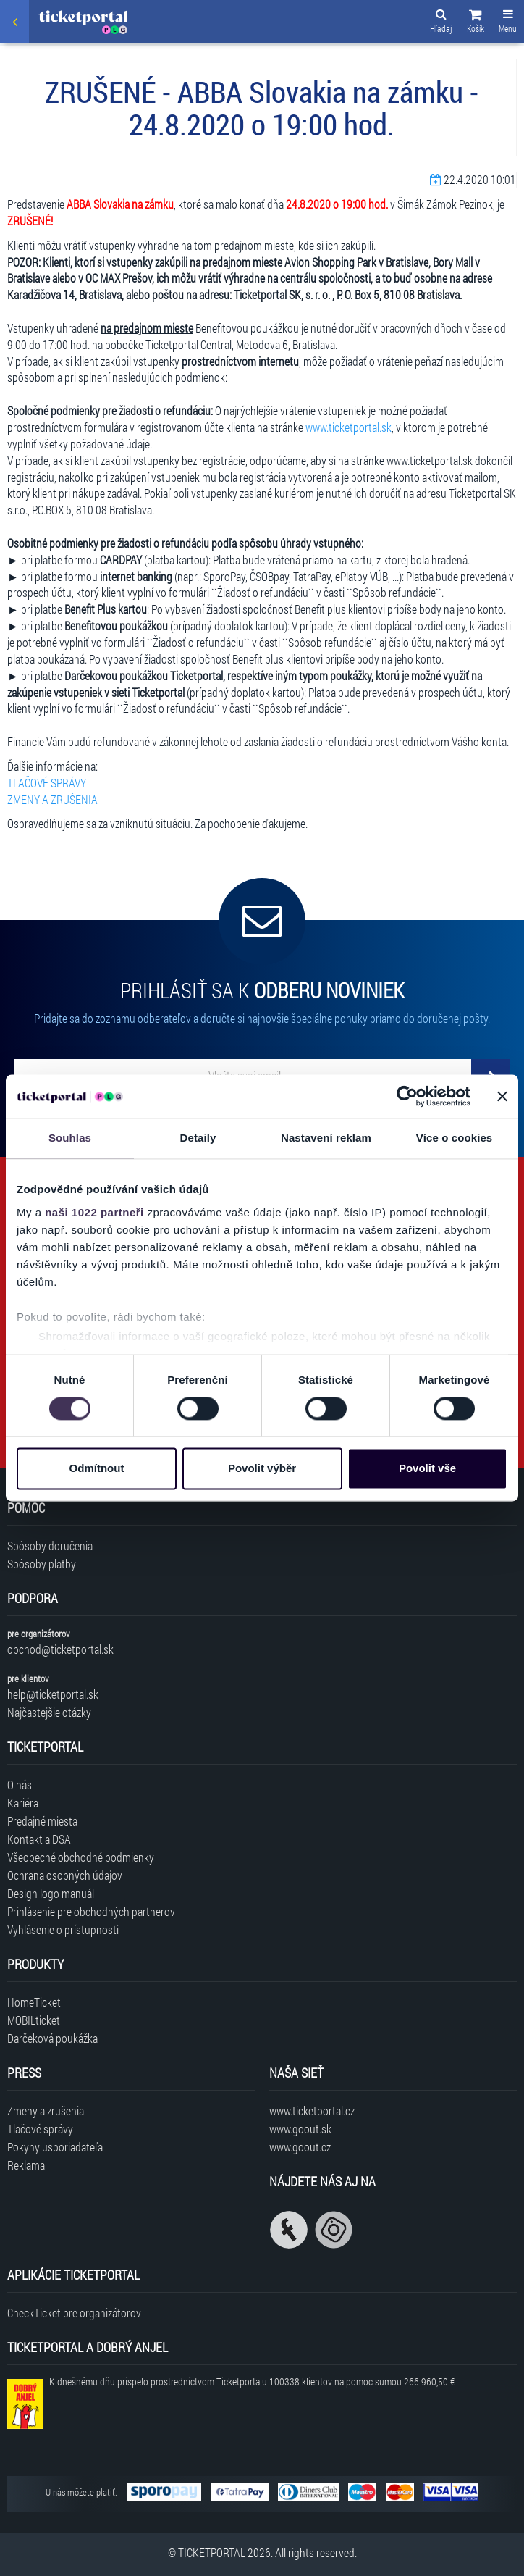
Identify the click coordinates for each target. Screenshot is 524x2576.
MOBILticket (33, 2020)
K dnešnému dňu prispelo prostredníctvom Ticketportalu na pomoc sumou (252, 2381)
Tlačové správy (40, 2128)
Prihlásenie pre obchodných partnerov (91, 1911)
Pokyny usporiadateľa (55, 2146)
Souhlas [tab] (69, 1138)
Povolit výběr (262, 1469)
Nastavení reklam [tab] (326, 1138)
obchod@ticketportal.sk (60, 1649)
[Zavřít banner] (502, 1096)
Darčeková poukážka (52, 2038)
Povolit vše (427, 1469)
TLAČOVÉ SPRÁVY (46, 782)
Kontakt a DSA (39, 1839)
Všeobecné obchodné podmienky (80, 1857)
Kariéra (22, 1802)
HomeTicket (34, 2002)
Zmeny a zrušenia (45, 2110)
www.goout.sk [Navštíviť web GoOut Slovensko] (300, 2128)
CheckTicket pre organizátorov (74, 2312)
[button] (475, 23)
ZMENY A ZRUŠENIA (52, 799)
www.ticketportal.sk (348, 427)
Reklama (26, 2165)
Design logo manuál (50, 1893)
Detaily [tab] (198, 1138)
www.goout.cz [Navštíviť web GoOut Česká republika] (300, 2146)
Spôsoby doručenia (50, 1545)
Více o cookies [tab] (454, 1138)
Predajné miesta (42, 1820)
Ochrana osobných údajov (64, 1875)
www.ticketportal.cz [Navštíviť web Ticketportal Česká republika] (312, 2110)
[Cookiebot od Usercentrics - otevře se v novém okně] (407, 1096)
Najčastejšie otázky (49, 1712)
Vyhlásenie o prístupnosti (63, 1929)
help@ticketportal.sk (52, 1694)
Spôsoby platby (41, 1563)
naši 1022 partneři (94, 1212)
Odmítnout (96, 1469)
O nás (19, 1784)
